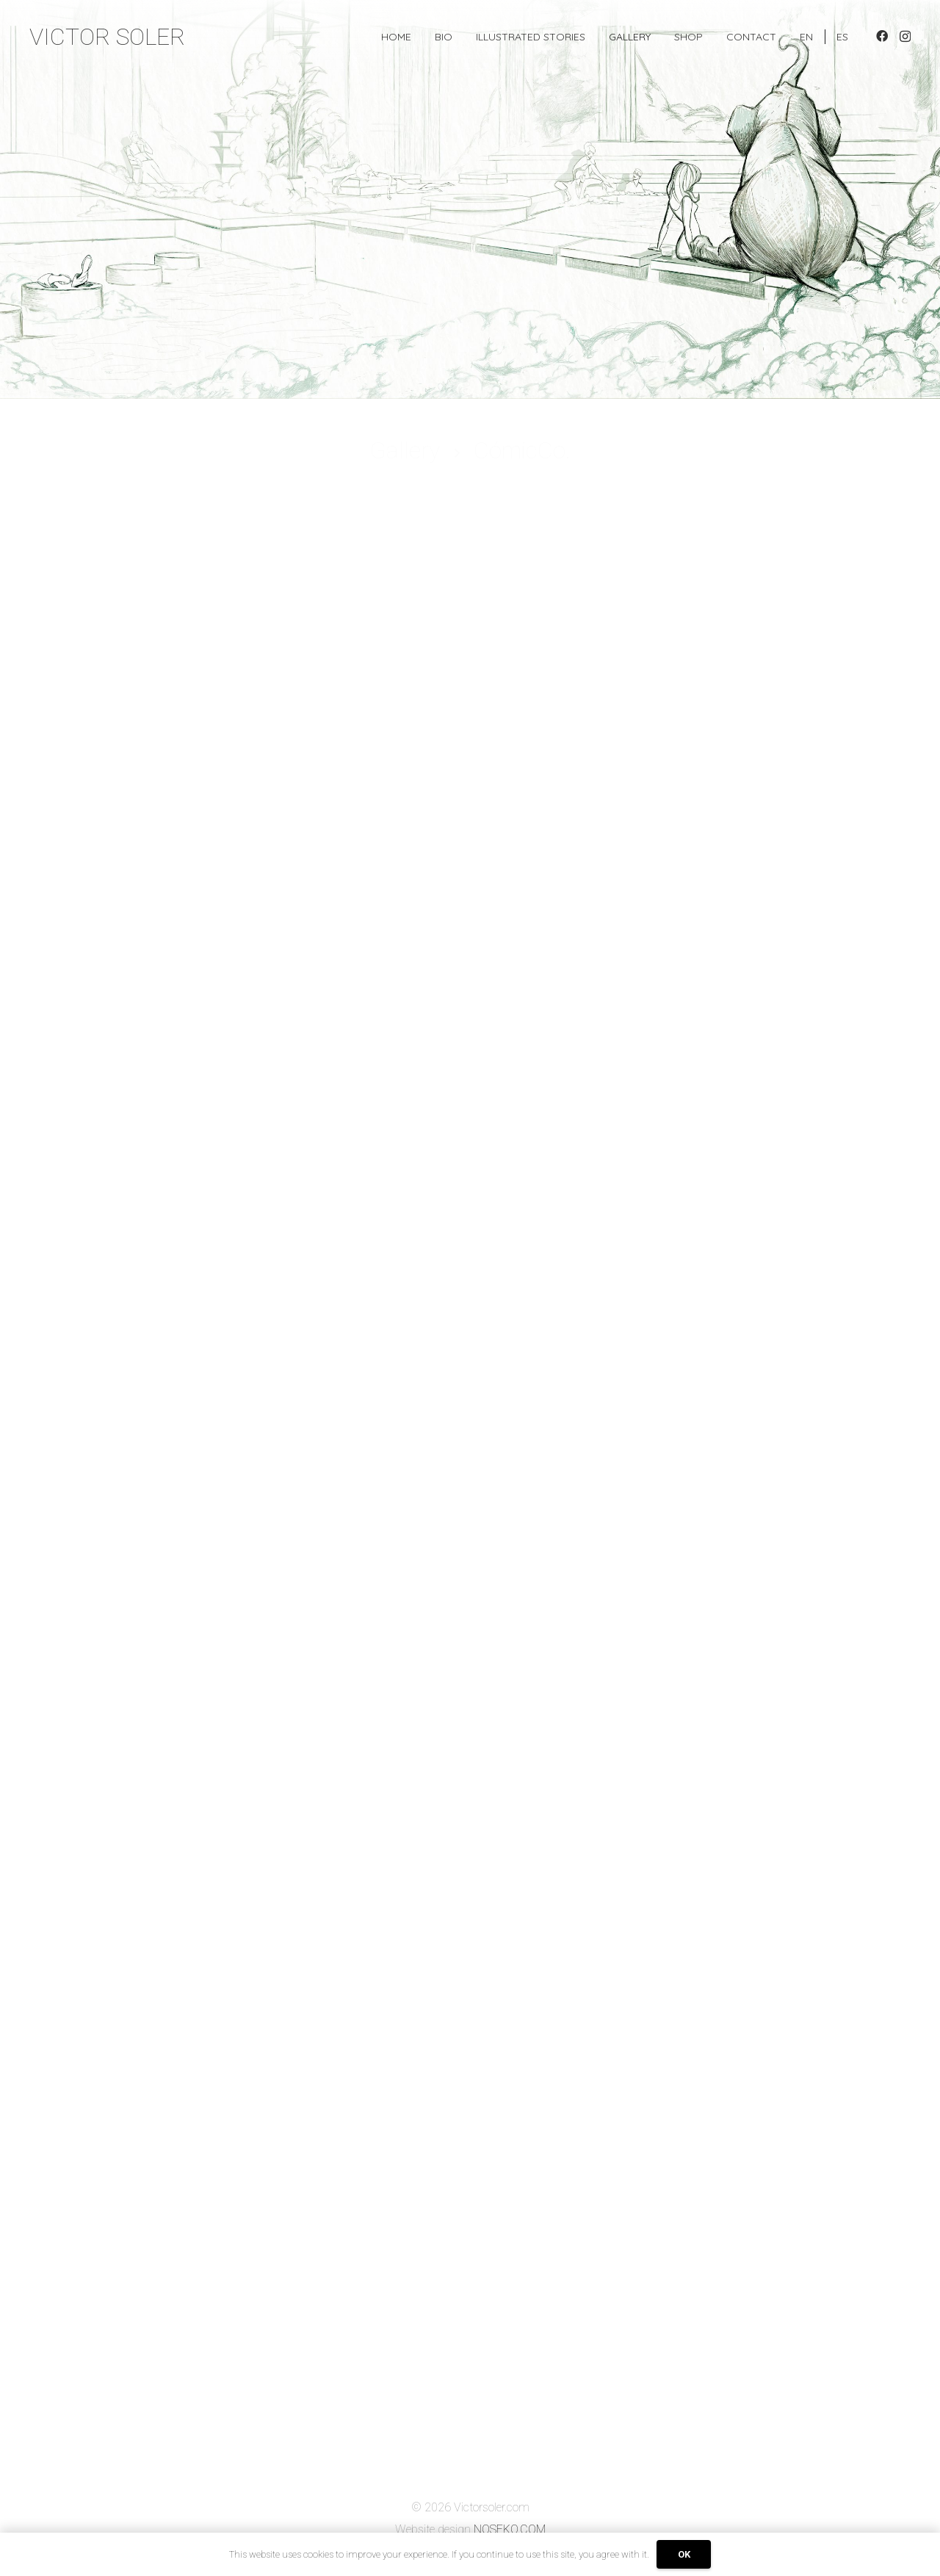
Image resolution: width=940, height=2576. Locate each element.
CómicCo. (522, 450)
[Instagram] (905, 36)
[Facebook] (882, 36)
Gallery (404, 450)
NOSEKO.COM (510, 2529)
